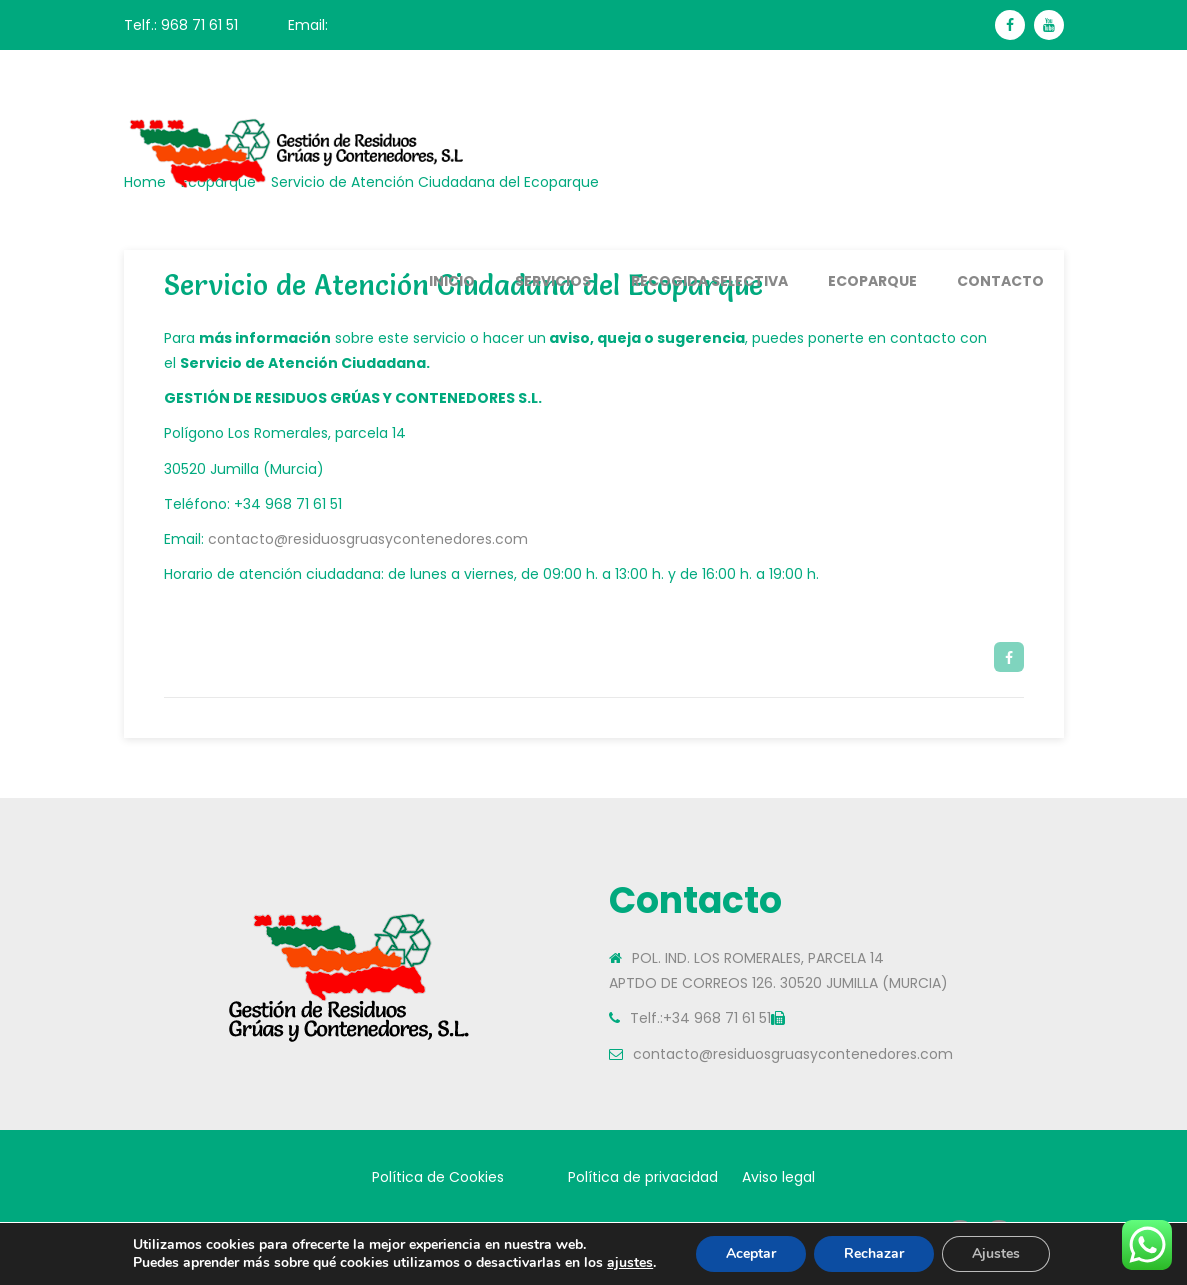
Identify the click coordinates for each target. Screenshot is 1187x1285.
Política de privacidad (643, 1177)
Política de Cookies (438, 1177)
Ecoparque (872, 281)
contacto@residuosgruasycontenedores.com (368, 539)
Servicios (553, 281)
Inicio (452, 281)
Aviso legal (778, 1177)
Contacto (1000, 281)
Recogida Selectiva (709, 281)
